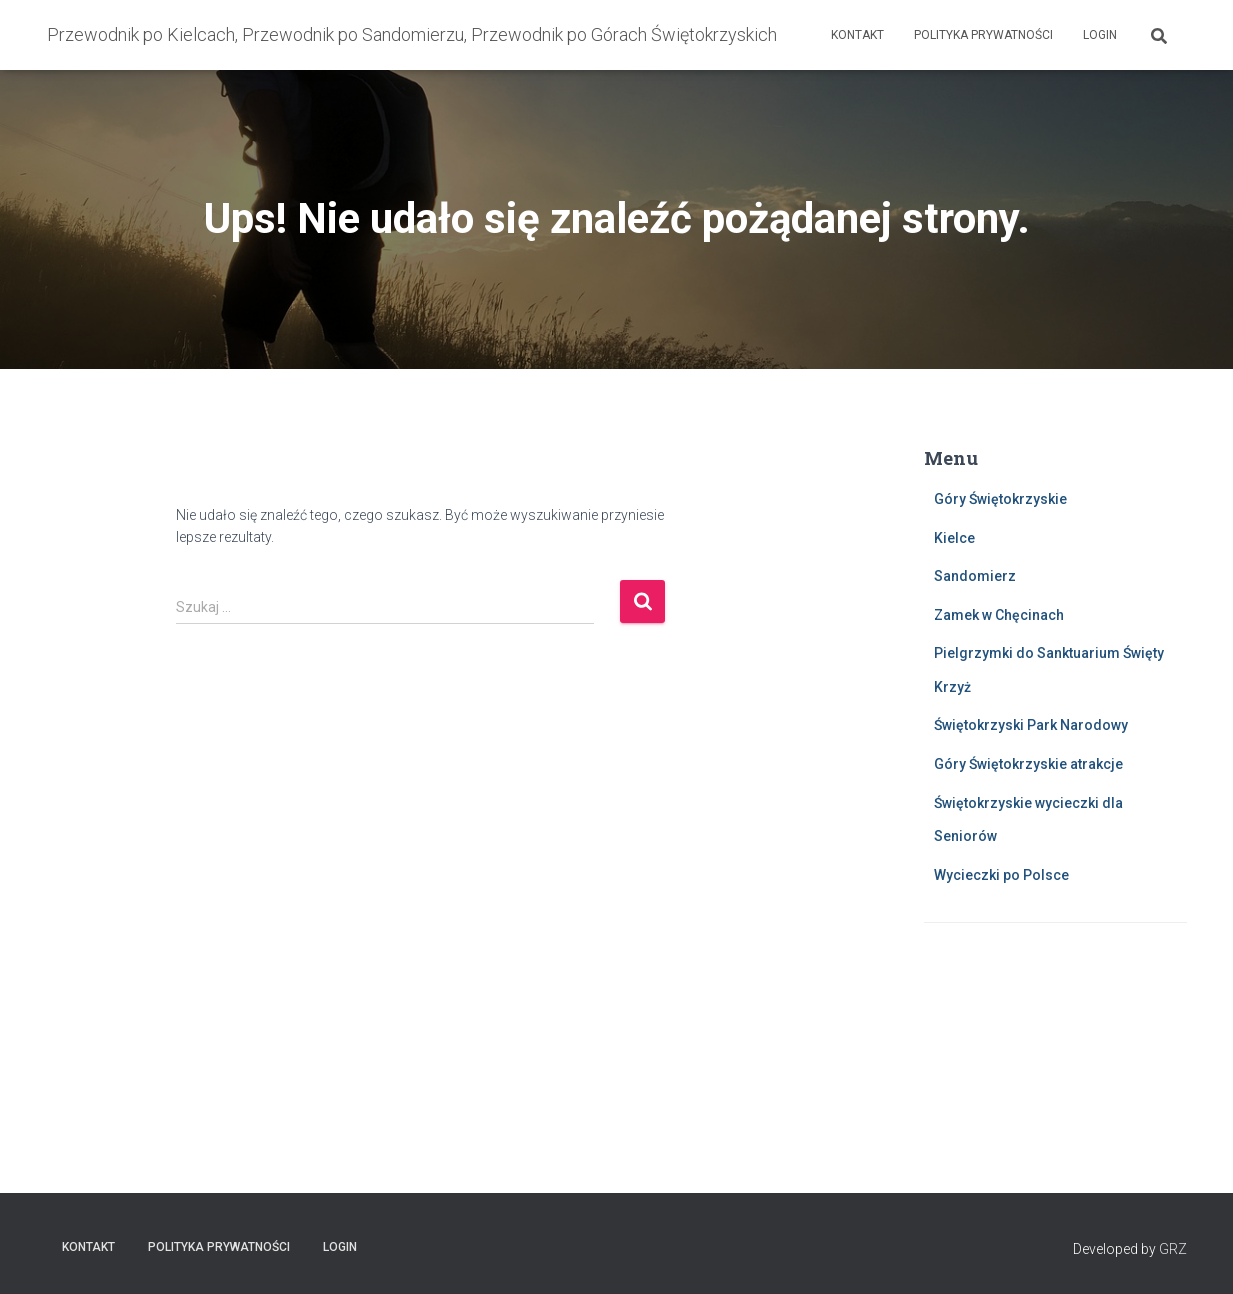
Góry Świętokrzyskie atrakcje (1028, 764)
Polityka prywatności (983, 35)
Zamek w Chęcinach (999, 615)
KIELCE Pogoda (1055, 1018)
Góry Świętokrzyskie (1000, 499)
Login (1100, 35)
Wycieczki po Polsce (1001, 875)
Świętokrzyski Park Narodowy (1031, 725)
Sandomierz (975, 576)
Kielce (954, 538)
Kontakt (857, 35)
